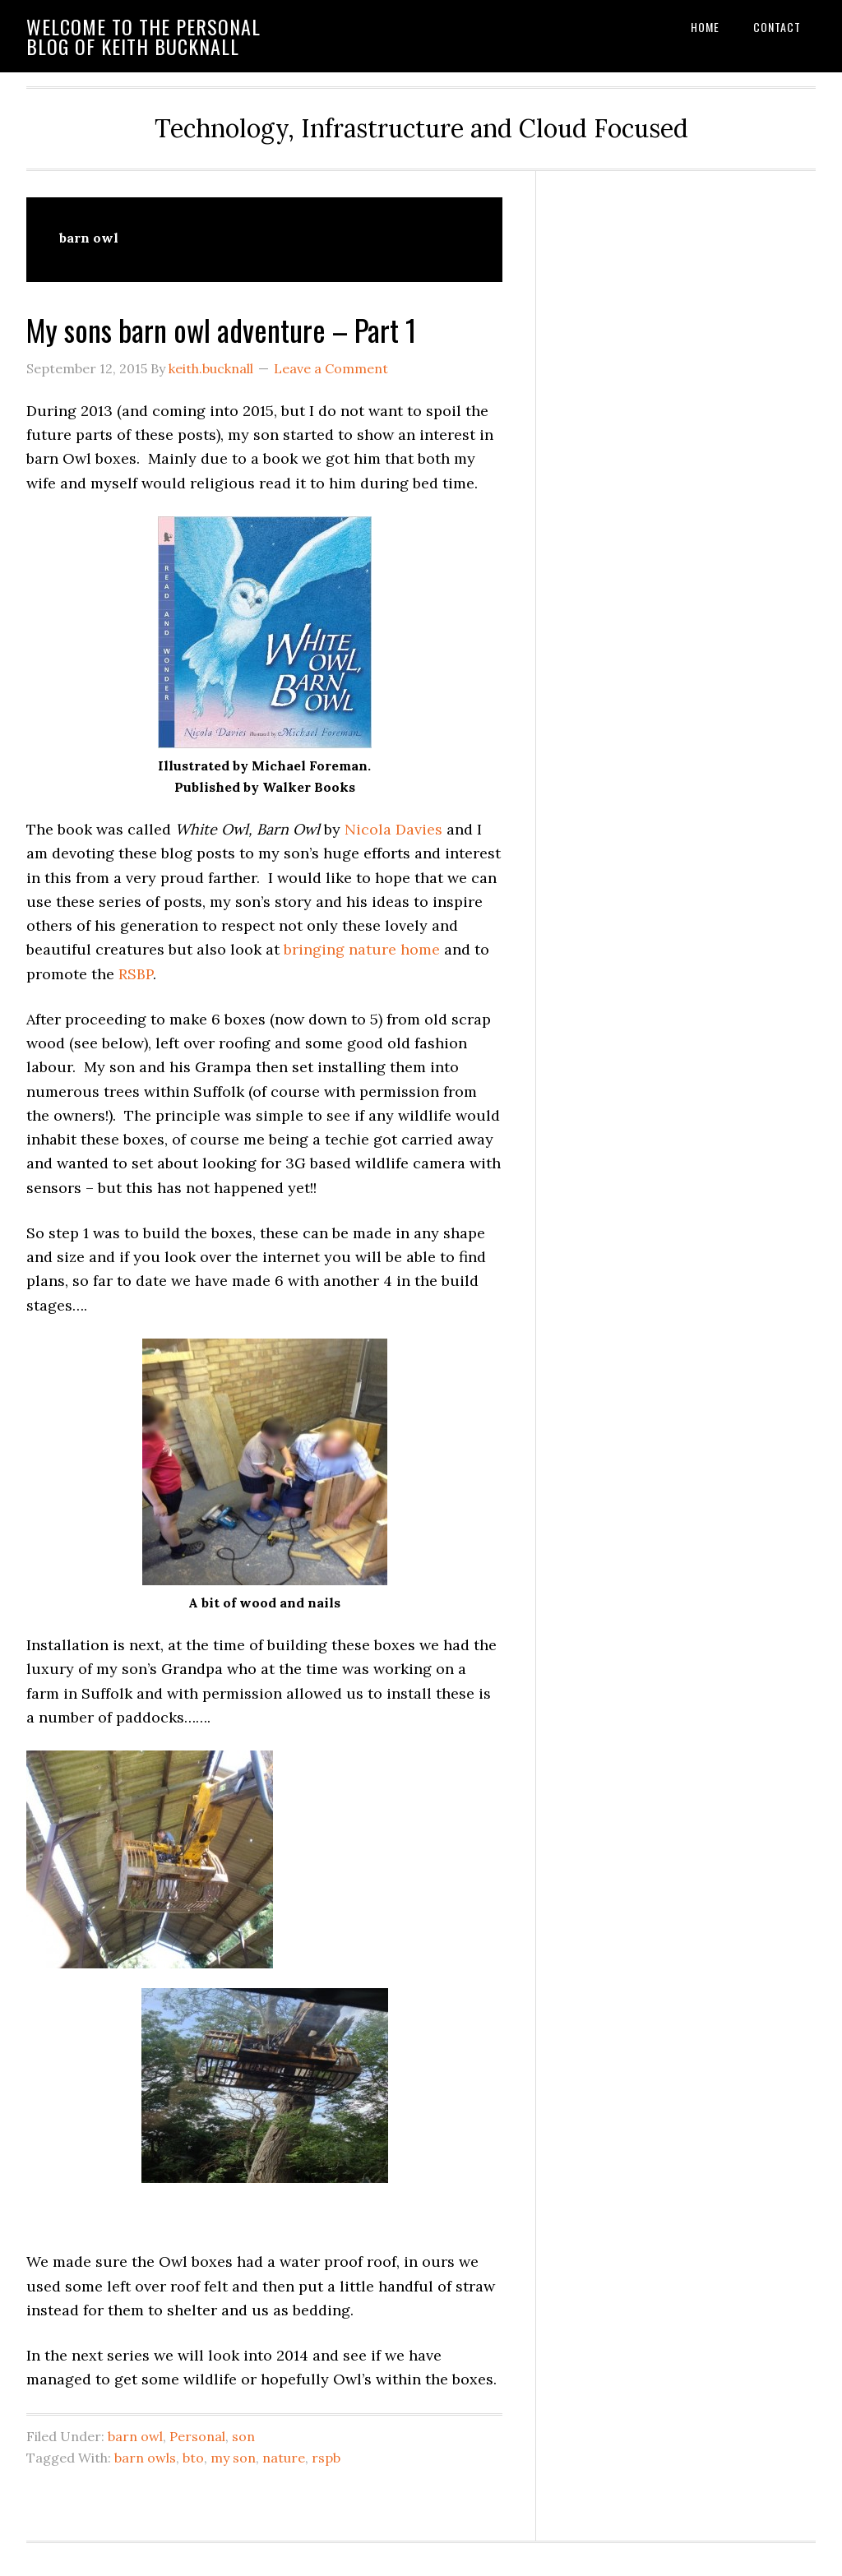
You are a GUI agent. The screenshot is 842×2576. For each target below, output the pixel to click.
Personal (197, 2436)
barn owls (145, 2457)
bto (193, 2457)
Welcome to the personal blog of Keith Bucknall (143, 36)
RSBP (135, 973)
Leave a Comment (331, 368)
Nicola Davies (393, 829)
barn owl (135, 2436)
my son (233, 2457)
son (243, 2436)
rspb (326, 2457)
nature (283, 2457)
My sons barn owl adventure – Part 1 (221, 329)
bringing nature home (362, 949)
